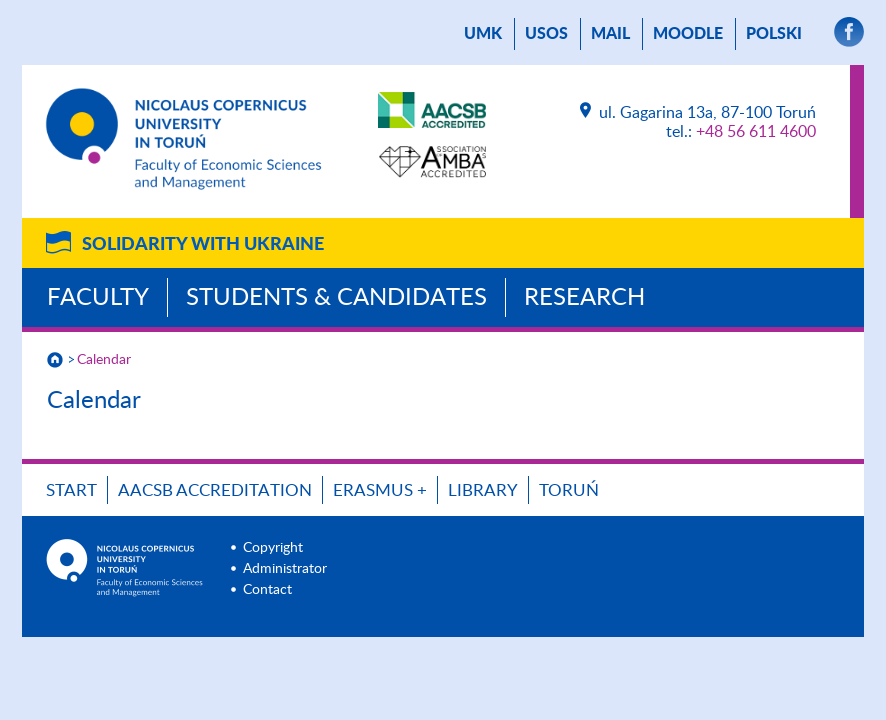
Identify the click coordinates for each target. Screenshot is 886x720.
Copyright (273, 548)
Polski (774, 34)
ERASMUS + (380, 490)
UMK (483, 34)
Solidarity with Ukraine (203, 245)
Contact (267, 590)
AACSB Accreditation (215, 490)
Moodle (688, 34)
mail (610, 34)
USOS (546, 34)
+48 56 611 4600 (756, 132)
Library (483, 490)
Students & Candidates (336, 298)
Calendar (104, 360)
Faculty (98, 298)
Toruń (569, 490)
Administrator (285, 569)
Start (71, 490)
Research (584, 298)
